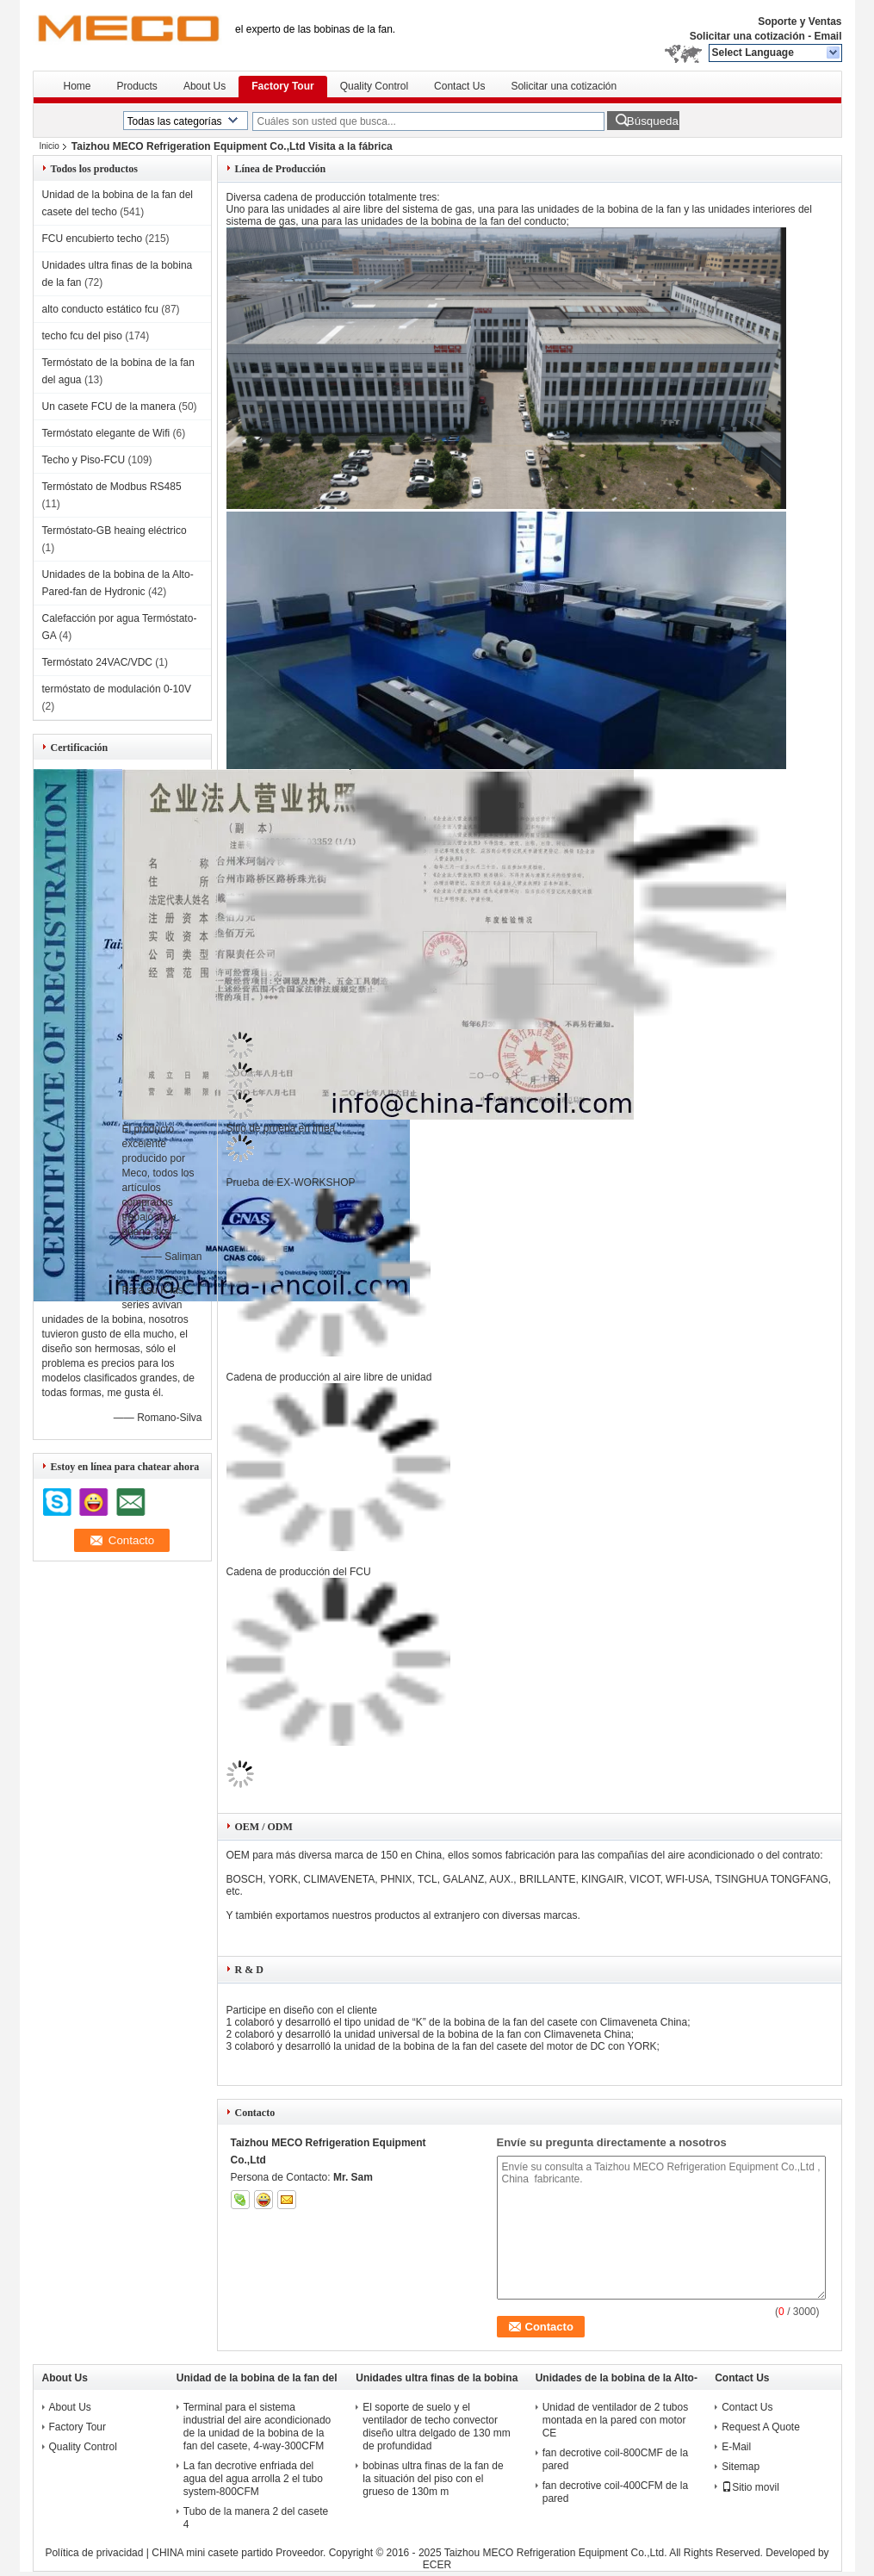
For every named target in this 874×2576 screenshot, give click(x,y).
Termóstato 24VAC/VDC (97, 662)
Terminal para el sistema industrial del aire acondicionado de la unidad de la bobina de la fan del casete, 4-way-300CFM (257, 2426)
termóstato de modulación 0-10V (116, 689)
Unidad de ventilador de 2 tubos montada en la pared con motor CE (615, 2420)
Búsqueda (653, 121)
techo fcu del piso (82, 336)
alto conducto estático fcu (100, 309)
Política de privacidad (94, 2553)
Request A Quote (761, 2427)
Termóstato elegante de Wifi (106, 433)
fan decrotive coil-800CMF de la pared (615, 2459)
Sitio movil (750, 2487)
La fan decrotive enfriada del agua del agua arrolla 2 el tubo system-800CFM (253, 2479)
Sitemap (740, 2467)
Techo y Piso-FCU (84, 460)
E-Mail (736, 2447)
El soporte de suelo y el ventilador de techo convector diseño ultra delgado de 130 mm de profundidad (436, 2426)
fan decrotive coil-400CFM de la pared (615, 2492)
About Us (204, 86)
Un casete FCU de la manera (109, 406)
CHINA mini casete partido (212, 2553)
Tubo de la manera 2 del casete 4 (255, 2517)
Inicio (49, 146)
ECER (437, 2565)
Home (77, 86)
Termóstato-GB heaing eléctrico (114, 531)
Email (827, 36)
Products (137, 86)
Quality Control (374, 86)
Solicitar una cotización (747, 36)
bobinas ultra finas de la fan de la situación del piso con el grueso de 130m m (433, 2479)
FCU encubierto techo (92, 239)
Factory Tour (282, 86)
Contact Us (459, 86)
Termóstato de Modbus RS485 (112, 487)
